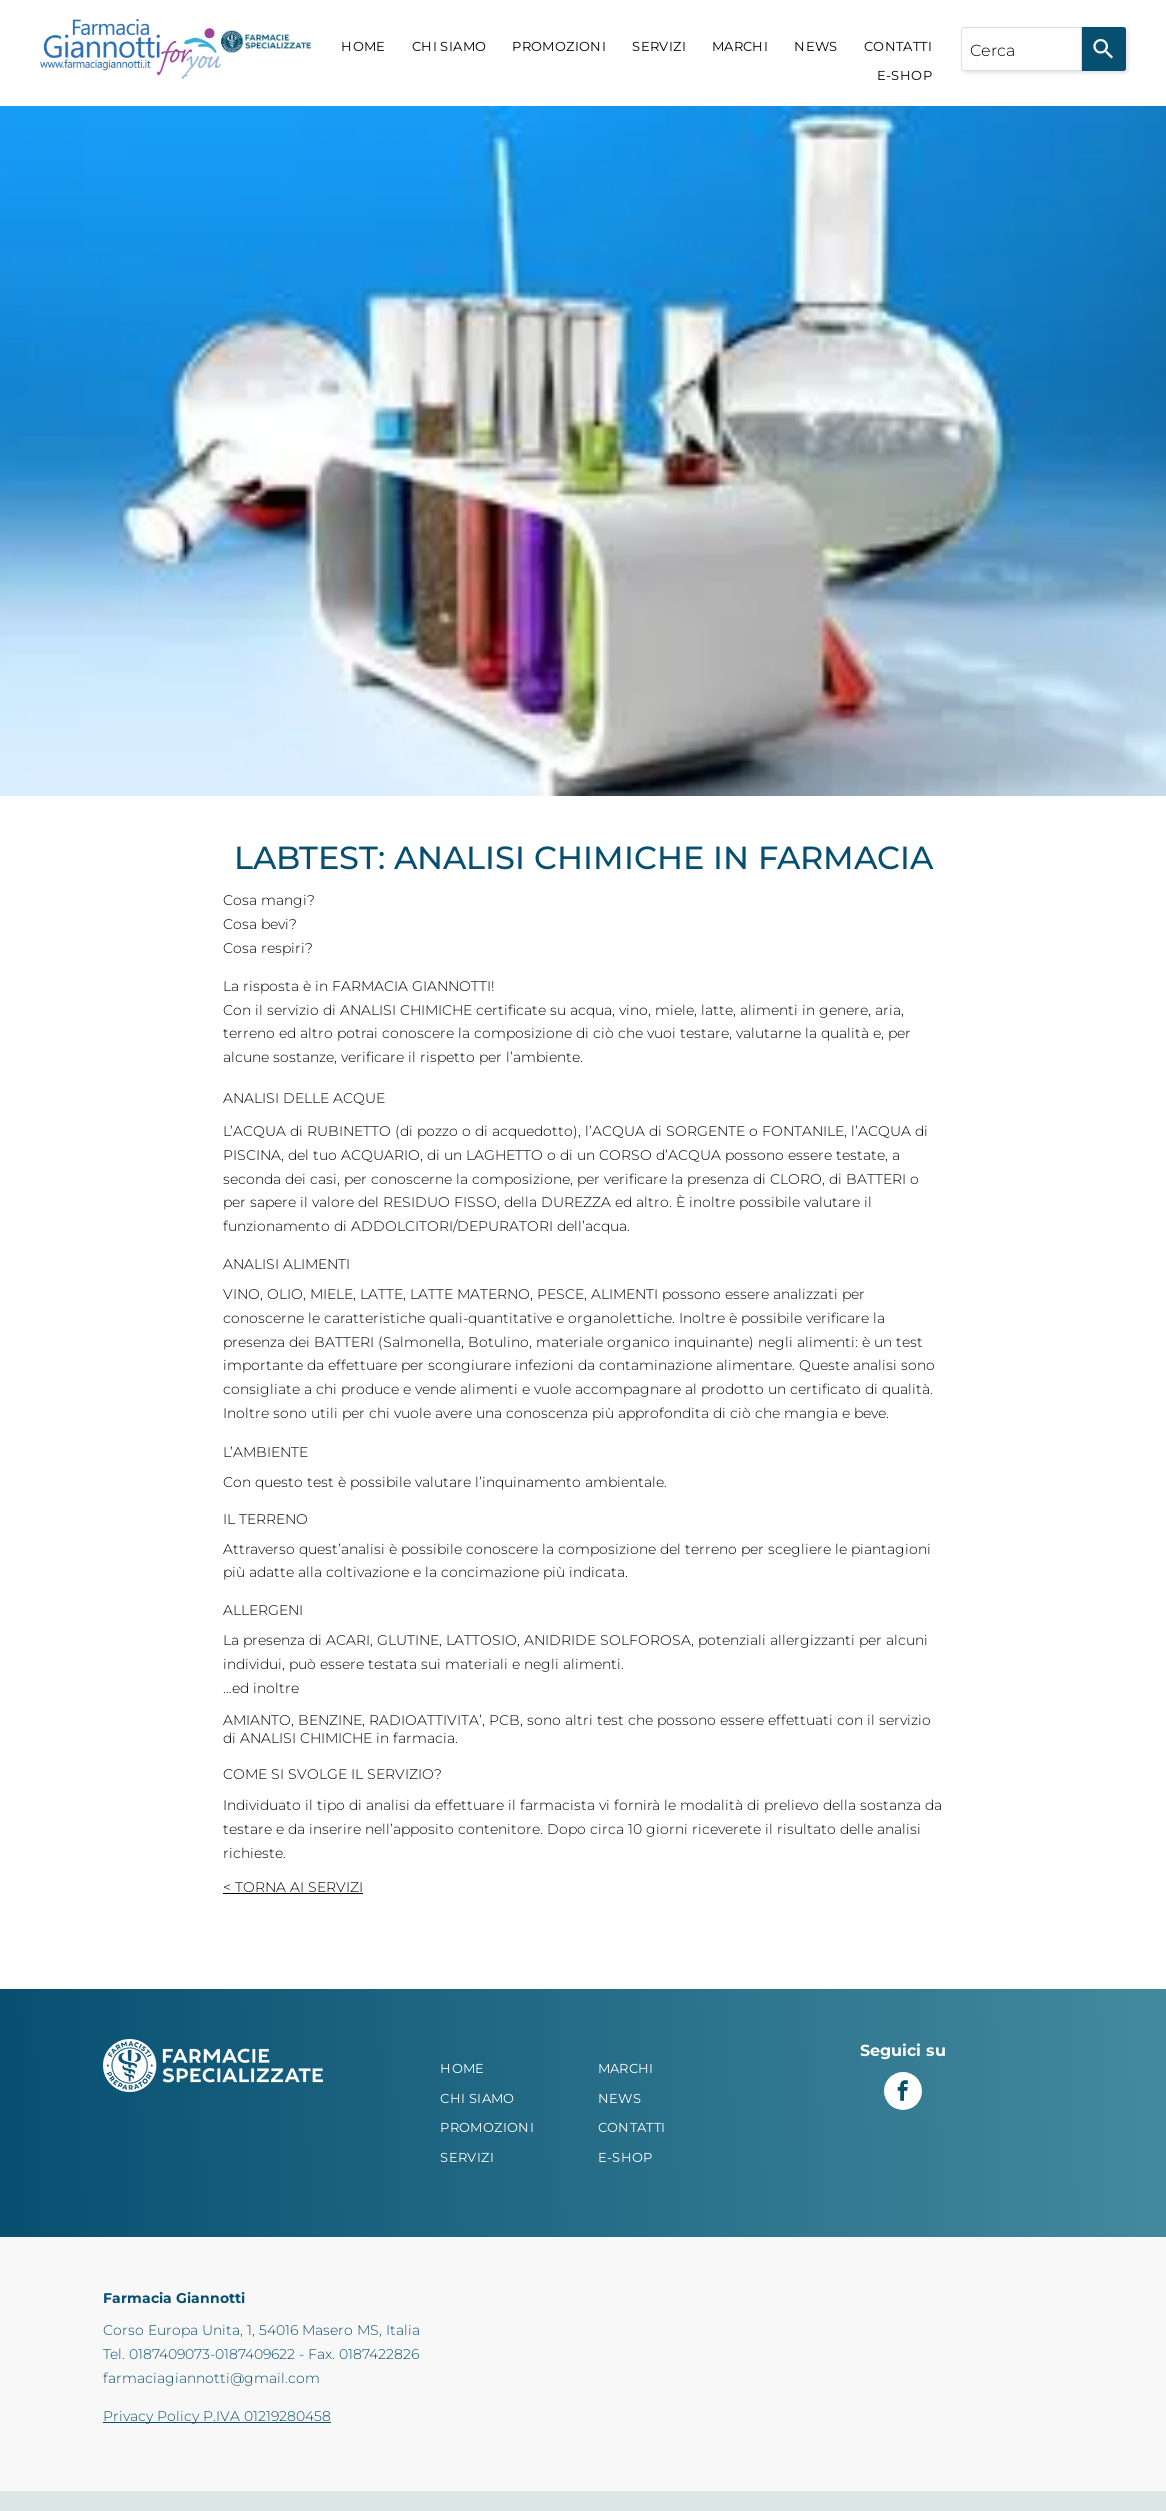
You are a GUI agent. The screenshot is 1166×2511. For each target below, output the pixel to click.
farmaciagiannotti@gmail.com (211, 2378)
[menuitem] (363, 47)
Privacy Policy (151, 2416)
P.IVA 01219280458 (267, 2416)
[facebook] (903, 2093)
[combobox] (1021, 49)
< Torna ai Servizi (293, 1887)
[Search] (1104, 49)
